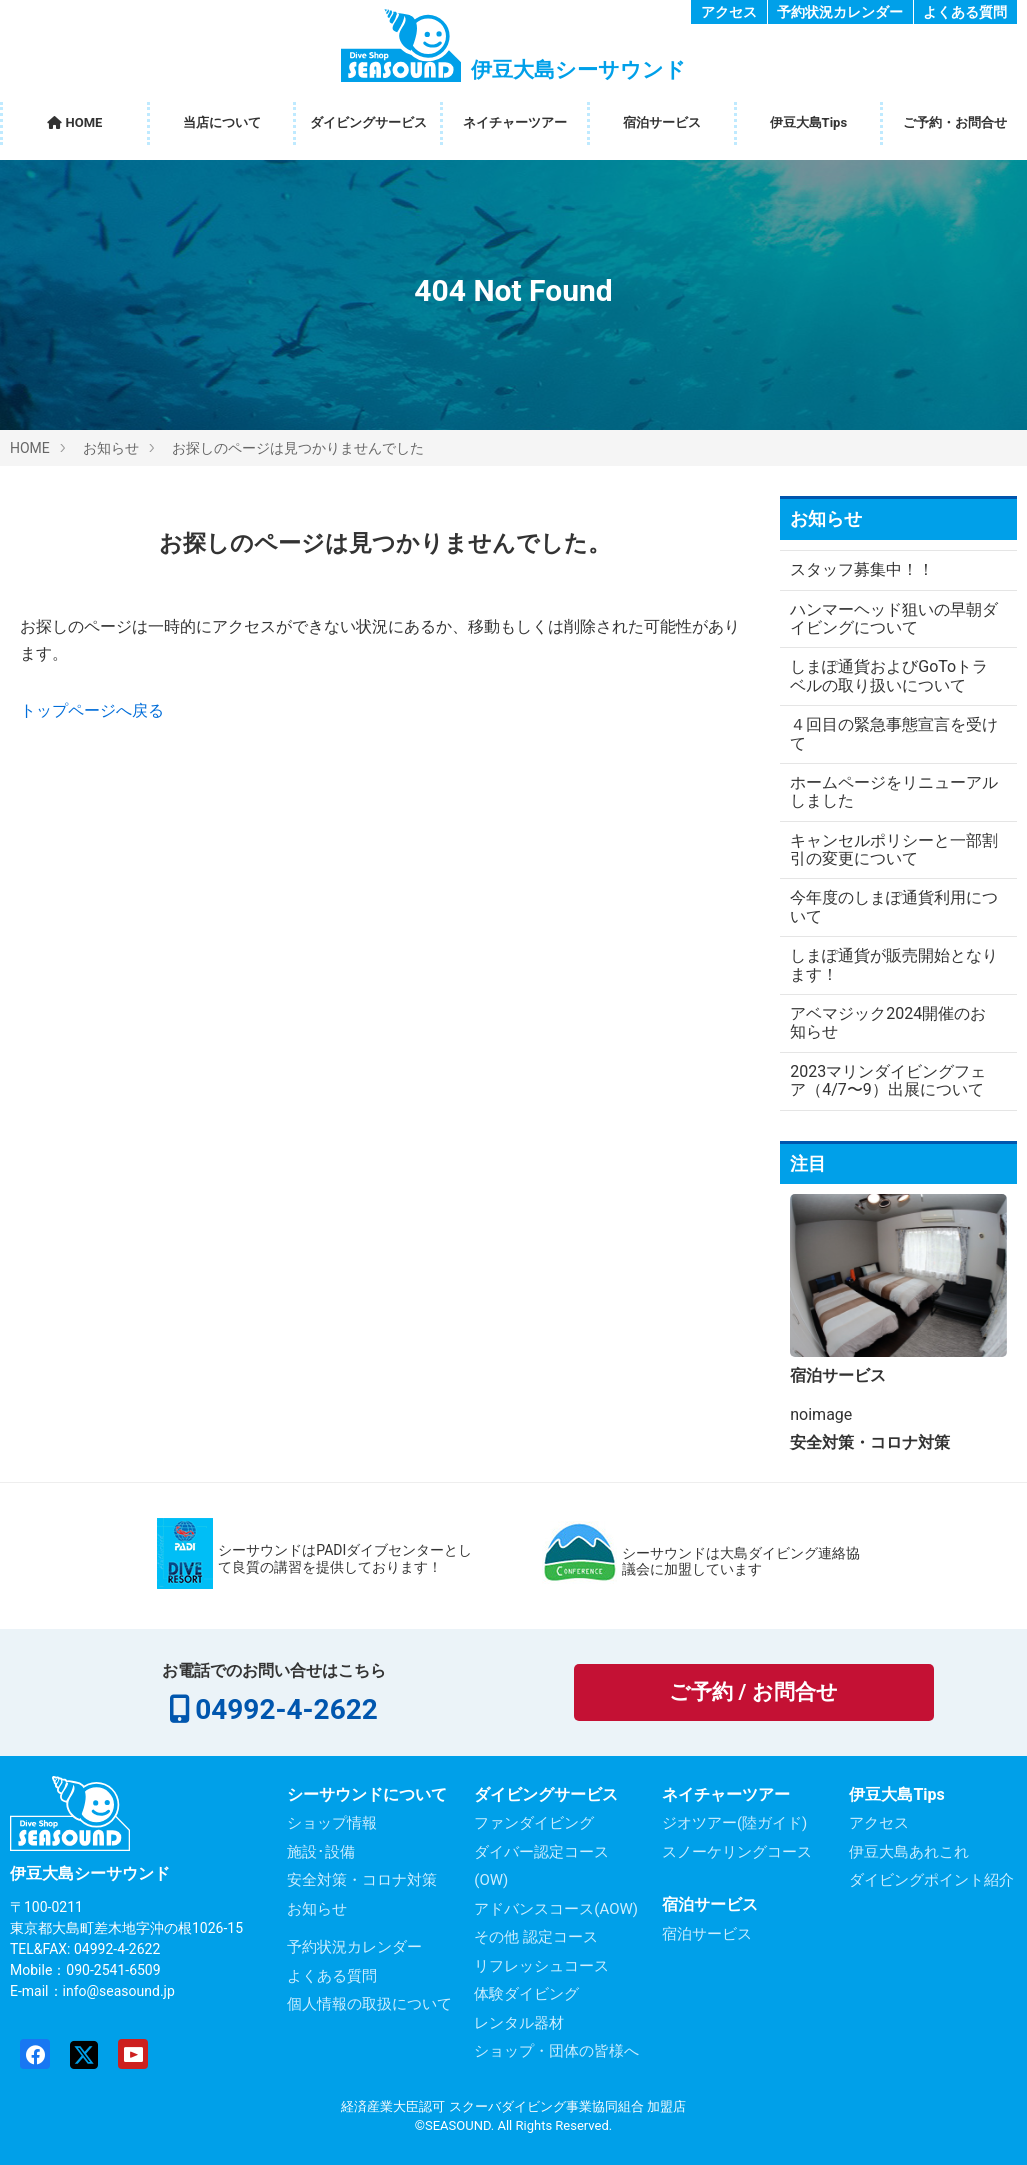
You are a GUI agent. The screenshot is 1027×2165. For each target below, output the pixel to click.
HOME (74, 122)
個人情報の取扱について (369, 2004)
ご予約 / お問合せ (753, 1692)
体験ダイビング (526, 1994)
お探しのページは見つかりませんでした (298, 448)
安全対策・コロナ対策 (362, 1880)
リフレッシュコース (541, 1966)
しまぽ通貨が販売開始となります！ (886, 964)
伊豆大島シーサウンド (90, 1873)
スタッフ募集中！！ (862, 569)
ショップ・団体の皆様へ (556, 2051)
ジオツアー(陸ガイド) (734, 1823)
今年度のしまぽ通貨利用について (886, 906)
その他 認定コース (536, 1937)
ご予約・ (955, 123)
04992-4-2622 (286, 1709)
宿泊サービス (662, 122)
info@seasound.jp (119, 1991)
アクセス (729, 12)
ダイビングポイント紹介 (931, 1880)
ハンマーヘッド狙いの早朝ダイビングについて (886, 618)
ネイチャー (515, 123)
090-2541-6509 (113, 1970)
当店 (222, 123)
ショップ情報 (332, 1823)
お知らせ (111, 448)
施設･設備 (321, 1852)
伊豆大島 (809, 123)
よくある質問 (965, 12)
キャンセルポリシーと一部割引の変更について (886, 849)
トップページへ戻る (92, 710)
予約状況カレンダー (840, 12)
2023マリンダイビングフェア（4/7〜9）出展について (888, 1080)
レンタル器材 (519, 2023)
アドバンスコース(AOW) (556, 1909)
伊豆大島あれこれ (909, 1852)
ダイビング (368, 123)
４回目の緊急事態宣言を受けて (886, 733)
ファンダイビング (534, 1823)
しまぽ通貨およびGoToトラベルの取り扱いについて (889, 675)
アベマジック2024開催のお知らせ (888, 1022)
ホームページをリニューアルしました (886, 791)
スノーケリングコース (737, 1852)
